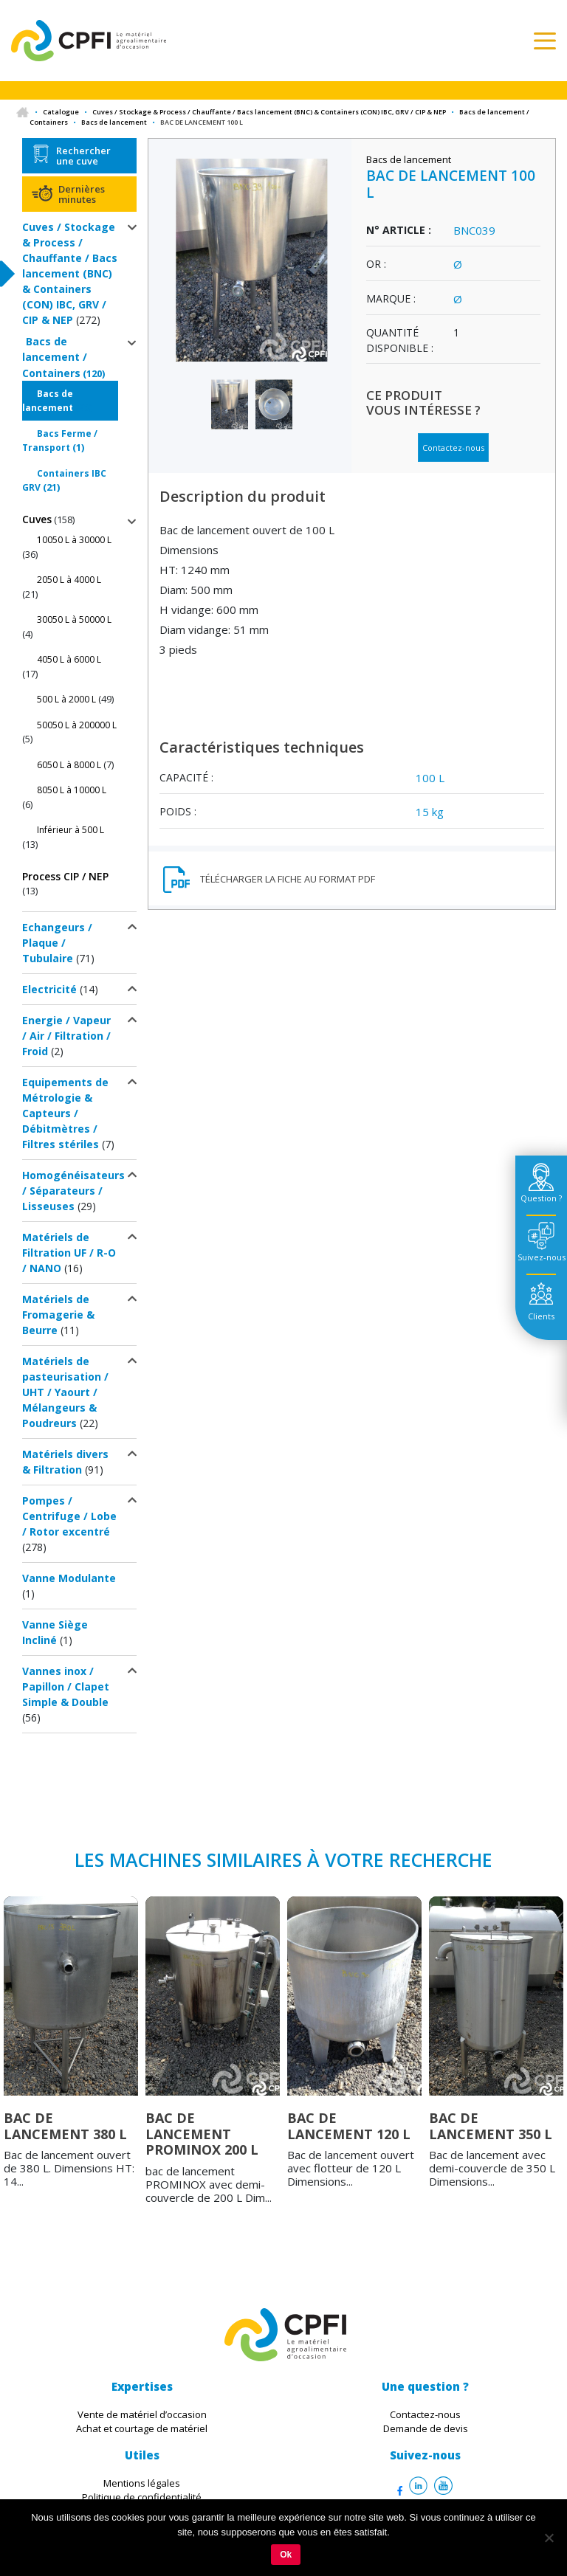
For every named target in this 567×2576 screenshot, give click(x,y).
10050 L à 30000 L (74, 539)
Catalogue (61, 112)
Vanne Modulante (69, 1578)
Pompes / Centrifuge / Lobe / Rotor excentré (69, 1516)
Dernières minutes (81, 194)
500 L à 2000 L (66, 699)
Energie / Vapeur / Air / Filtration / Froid (66, 1035)
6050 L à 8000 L (69, 765)
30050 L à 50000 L (74, 619)
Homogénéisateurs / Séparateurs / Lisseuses (73, 1190)
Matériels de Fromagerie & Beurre (58, 1314)
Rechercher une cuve (83, 156)
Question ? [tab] (541, 1198)
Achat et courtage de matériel (141, 2428)
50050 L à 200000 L (77, 725)
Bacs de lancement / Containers (54, 357)
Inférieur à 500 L (70, 829)
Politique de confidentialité (142, 2497)
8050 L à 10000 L (71, 790)
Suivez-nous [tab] (542, 1257)
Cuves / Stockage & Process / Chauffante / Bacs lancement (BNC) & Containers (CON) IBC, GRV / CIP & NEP (269, 112)
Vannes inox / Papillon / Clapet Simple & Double (65, 1686)
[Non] (548, 2537)
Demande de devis (425, 2428)
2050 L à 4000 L (69, 579)
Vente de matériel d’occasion (142, 2414)
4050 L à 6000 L (69, 659)
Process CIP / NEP (65, 876)
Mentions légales (141, 2483)
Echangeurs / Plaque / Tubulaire (57, 942)
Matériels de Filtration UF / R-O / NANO (69, 1252)
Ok (286, 2554)
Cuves (37, 519)
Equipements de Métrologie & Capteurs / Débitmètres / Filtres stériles (65, 1113)
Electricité (49, 989)
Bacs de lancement (114, 122)
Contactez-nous (453, 447)
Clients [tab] (541, 1316)
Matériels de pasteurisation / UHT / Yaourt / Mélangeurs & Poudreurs (65, 1392)
